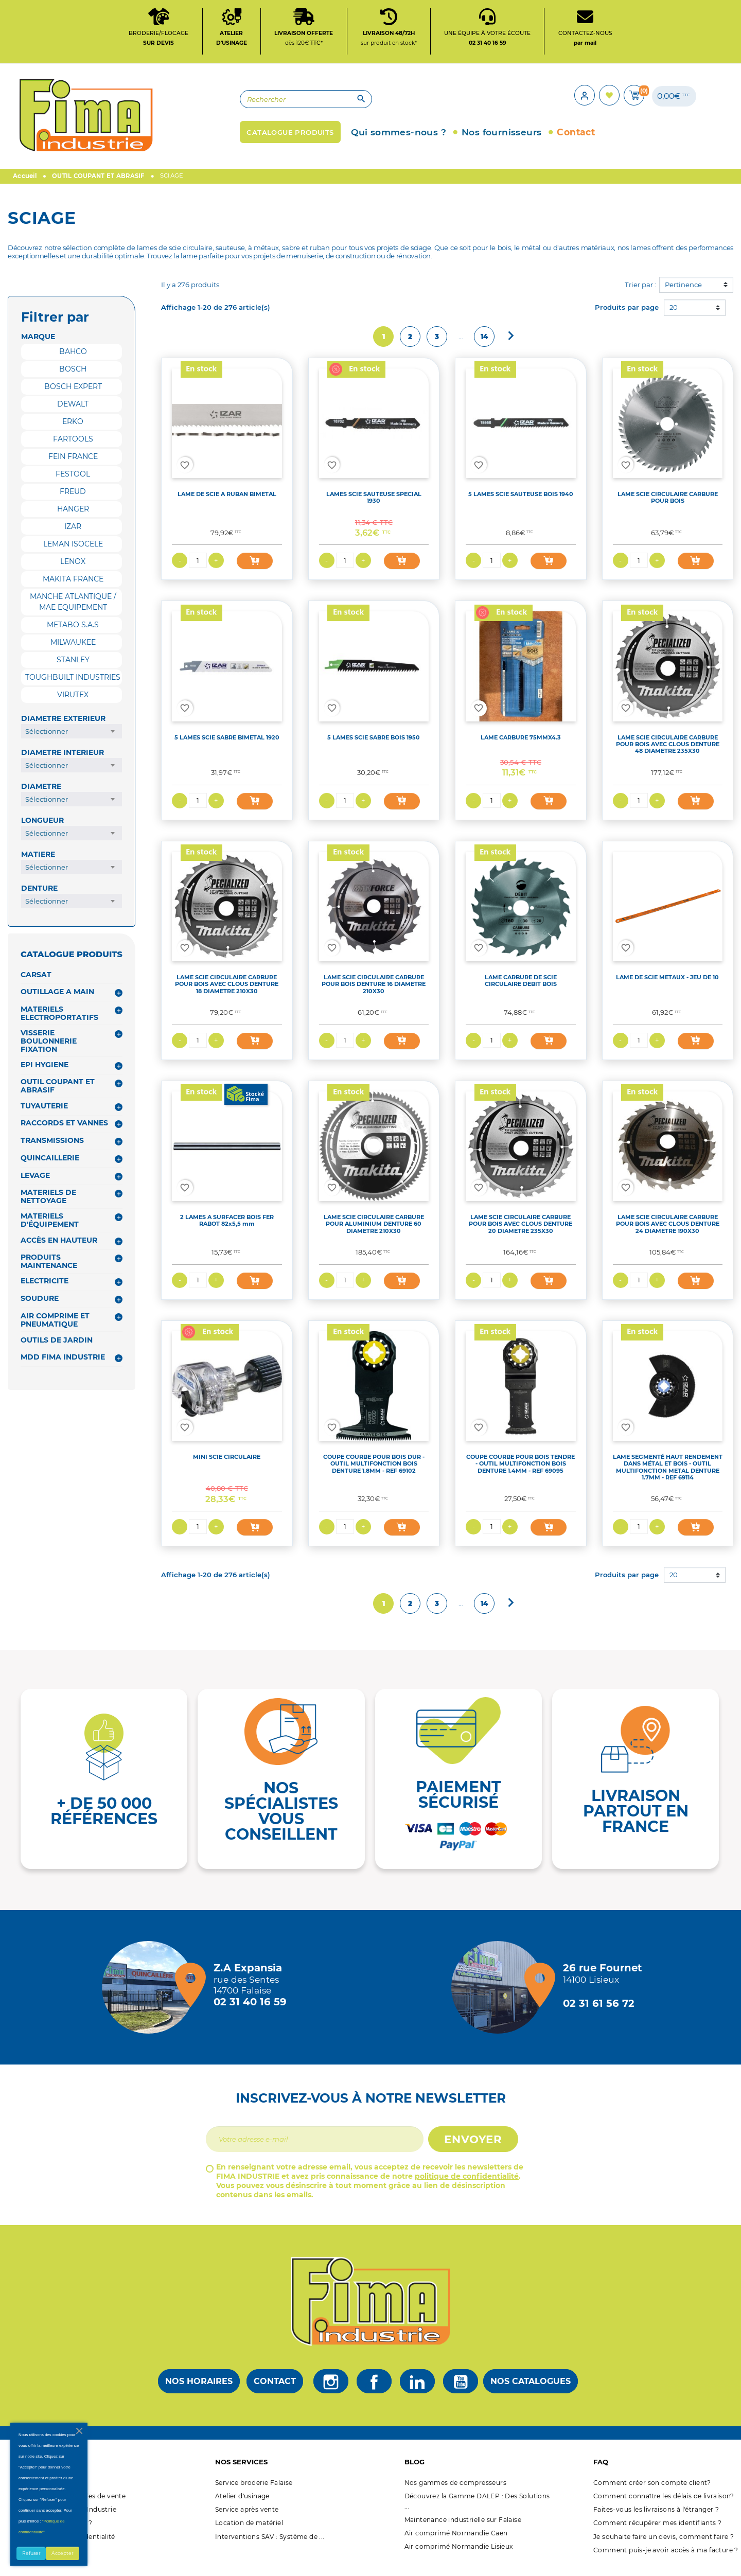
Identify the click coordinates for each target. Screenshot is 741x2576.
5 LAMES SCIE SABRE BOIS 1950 (373, 747)
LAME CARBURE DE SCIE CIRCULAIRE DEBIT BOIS (521, 990)
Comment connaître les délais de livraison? (663, 2506)
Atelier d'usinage (242, 2506)
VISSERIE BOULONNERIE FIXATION (49, 1050)
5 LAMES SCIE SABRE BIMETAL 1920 (226, 747)
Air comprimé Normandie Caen (456, 2543)
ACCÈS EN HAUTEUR (59, 1250)
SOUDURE (40, 1308)
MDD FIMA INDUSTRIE (63, 1367)
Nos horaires (199, 2391)
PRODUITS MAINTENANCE (49, 1271)
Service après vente (247, 2519)
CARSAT (36, 984)
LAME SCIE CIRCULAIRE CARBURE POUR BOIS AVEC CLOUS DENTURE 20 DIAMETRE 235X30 (520, 1233)
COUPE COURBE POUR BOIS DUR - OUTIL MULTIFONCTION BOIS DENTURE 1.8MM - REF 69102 (374, 1473)
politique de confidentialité (467, 2186)
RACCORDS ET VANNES (64, 1133)
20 (673, 317)
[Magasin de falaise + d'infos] (151, 1997)
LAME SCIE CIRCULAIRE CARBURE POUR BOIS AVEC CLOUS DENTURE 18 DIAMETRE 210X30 (226, 993)
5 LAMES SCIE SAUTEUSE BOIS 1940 (520, 503)
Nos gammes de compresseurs (455, 2492)
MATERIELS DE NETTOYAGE (48, 1206)
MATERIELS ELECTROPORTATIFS (59, 1023)
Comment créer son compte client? (652, 2492)
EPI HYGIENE (44, 1074)
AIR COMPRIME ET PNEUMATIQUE (55, 1329)
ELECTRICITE (44, 1291)
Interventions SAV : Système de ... (270, 2546)
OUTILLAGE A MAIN (57, 1001)
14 (484, 346)
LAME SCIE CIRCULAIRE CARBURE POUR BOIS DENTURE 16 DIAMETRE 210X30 (374, 993)
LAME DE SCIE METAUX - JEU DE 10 (667, 987)
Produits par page (627, 317)
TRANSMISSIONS (52, 1150)
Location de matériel (249, 2533)
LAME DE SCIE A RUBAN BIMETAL (227, 503)
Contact (275, 2391)
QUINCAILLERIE (50, 1167)
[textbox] (71, 741)
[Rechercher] (255, 106)
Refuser (31, 2553)
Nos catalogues (530, 2391)
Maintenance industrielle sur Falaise (462, 2529)
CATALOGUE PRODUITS (71, 964)
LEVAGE (35, 1185)
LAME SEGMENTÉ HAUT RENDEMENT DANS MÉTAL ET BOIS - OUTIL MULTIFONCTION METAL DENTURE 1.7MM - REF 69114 (667, 1477)
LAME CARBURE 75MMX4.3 (521, 747)
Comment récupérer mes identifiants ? (657, 2533)
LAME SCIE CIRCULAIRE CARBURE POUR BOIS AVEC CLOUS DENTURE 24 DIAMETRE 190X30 (667, 1233)
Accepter (62, 2553)
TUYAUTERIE (44, 1115)
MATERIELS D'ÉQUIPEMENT (50, 1230)
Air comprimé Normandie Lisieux (458, 2556)
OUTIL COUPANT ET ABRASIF (58, 1096)
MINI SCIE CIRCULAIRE (226, 1466)
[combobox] (71, 741)
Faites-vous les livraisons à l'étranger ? (656, 2519)
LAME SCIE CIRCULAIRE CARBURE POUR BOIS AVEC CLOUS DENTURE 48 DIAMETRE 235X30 (667, 754)
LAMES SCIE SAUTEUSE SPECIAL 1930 (373, 507)
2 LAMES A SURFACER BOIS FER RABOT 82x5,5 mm (227, 1230)
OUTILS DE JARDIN (57, 1349)
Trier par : (640, 294)
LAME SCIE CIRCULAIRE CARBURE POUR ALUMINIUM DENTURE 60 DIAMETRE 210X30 (374, 1233)
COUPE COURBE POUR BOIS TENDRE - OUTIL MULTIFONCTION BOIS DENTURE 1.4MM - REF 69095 (520, 1473)
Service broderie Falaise (254, 2492)
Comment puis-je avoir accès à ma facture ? (665, 2560)
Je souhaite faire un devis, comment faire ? (663, 2546)
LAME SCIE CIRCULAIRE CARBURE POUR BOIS (667, 507)
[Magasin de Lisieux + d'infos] (500, 1997)
